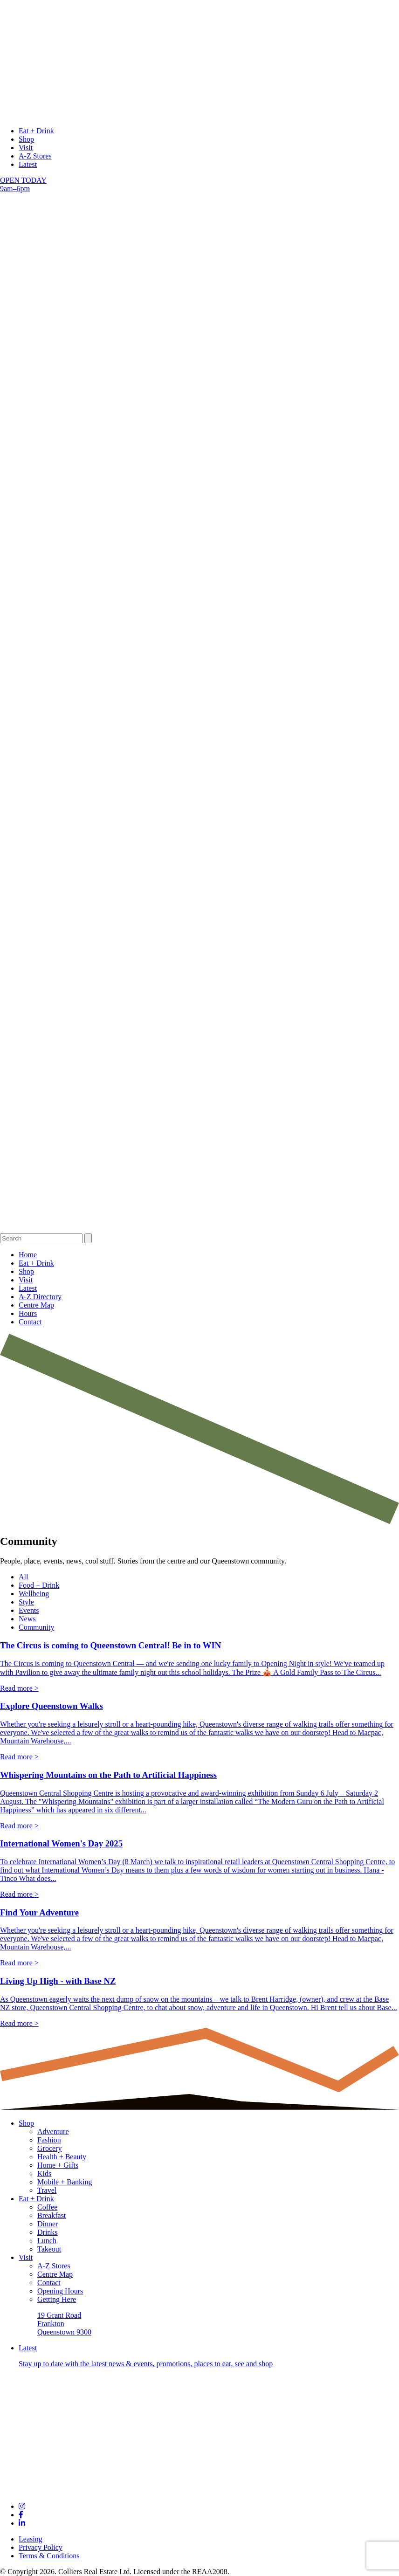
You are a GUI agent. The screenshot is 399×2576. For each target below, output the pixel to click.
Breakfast (51, 2215)
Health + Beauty (61, 2157)
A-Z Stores (35, 156)
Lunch (46, 2241)
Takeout (49, 2249)
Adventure (53, 2131)
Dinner (47, 2224)
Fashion (49, 2140)
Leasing (30, 2539)
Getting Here (56, 2299)
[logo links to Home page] (199, 115)
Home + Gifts (57, 2165)
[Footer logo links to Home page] (199, 2490)
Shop (26, 139)
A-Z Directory (40, 1297)
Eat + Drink (36, 131)
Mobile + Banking (64, 2182)
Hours (28, 1313)
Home (28, 1255)
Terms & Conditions (49, 2556)
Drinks (47, 2232)
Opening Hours (60, 2291)
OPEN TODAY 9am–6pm (23, 184)
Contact (30, 1322)
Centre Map (36, 1305)
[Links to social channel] (22, 2506)
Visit (26, 148)
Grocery (49, 2148)
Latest (28, 164)
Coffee (47, 2207)
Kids (44, 2173)
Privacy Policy (40, 2547)
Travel (46, 2190)
